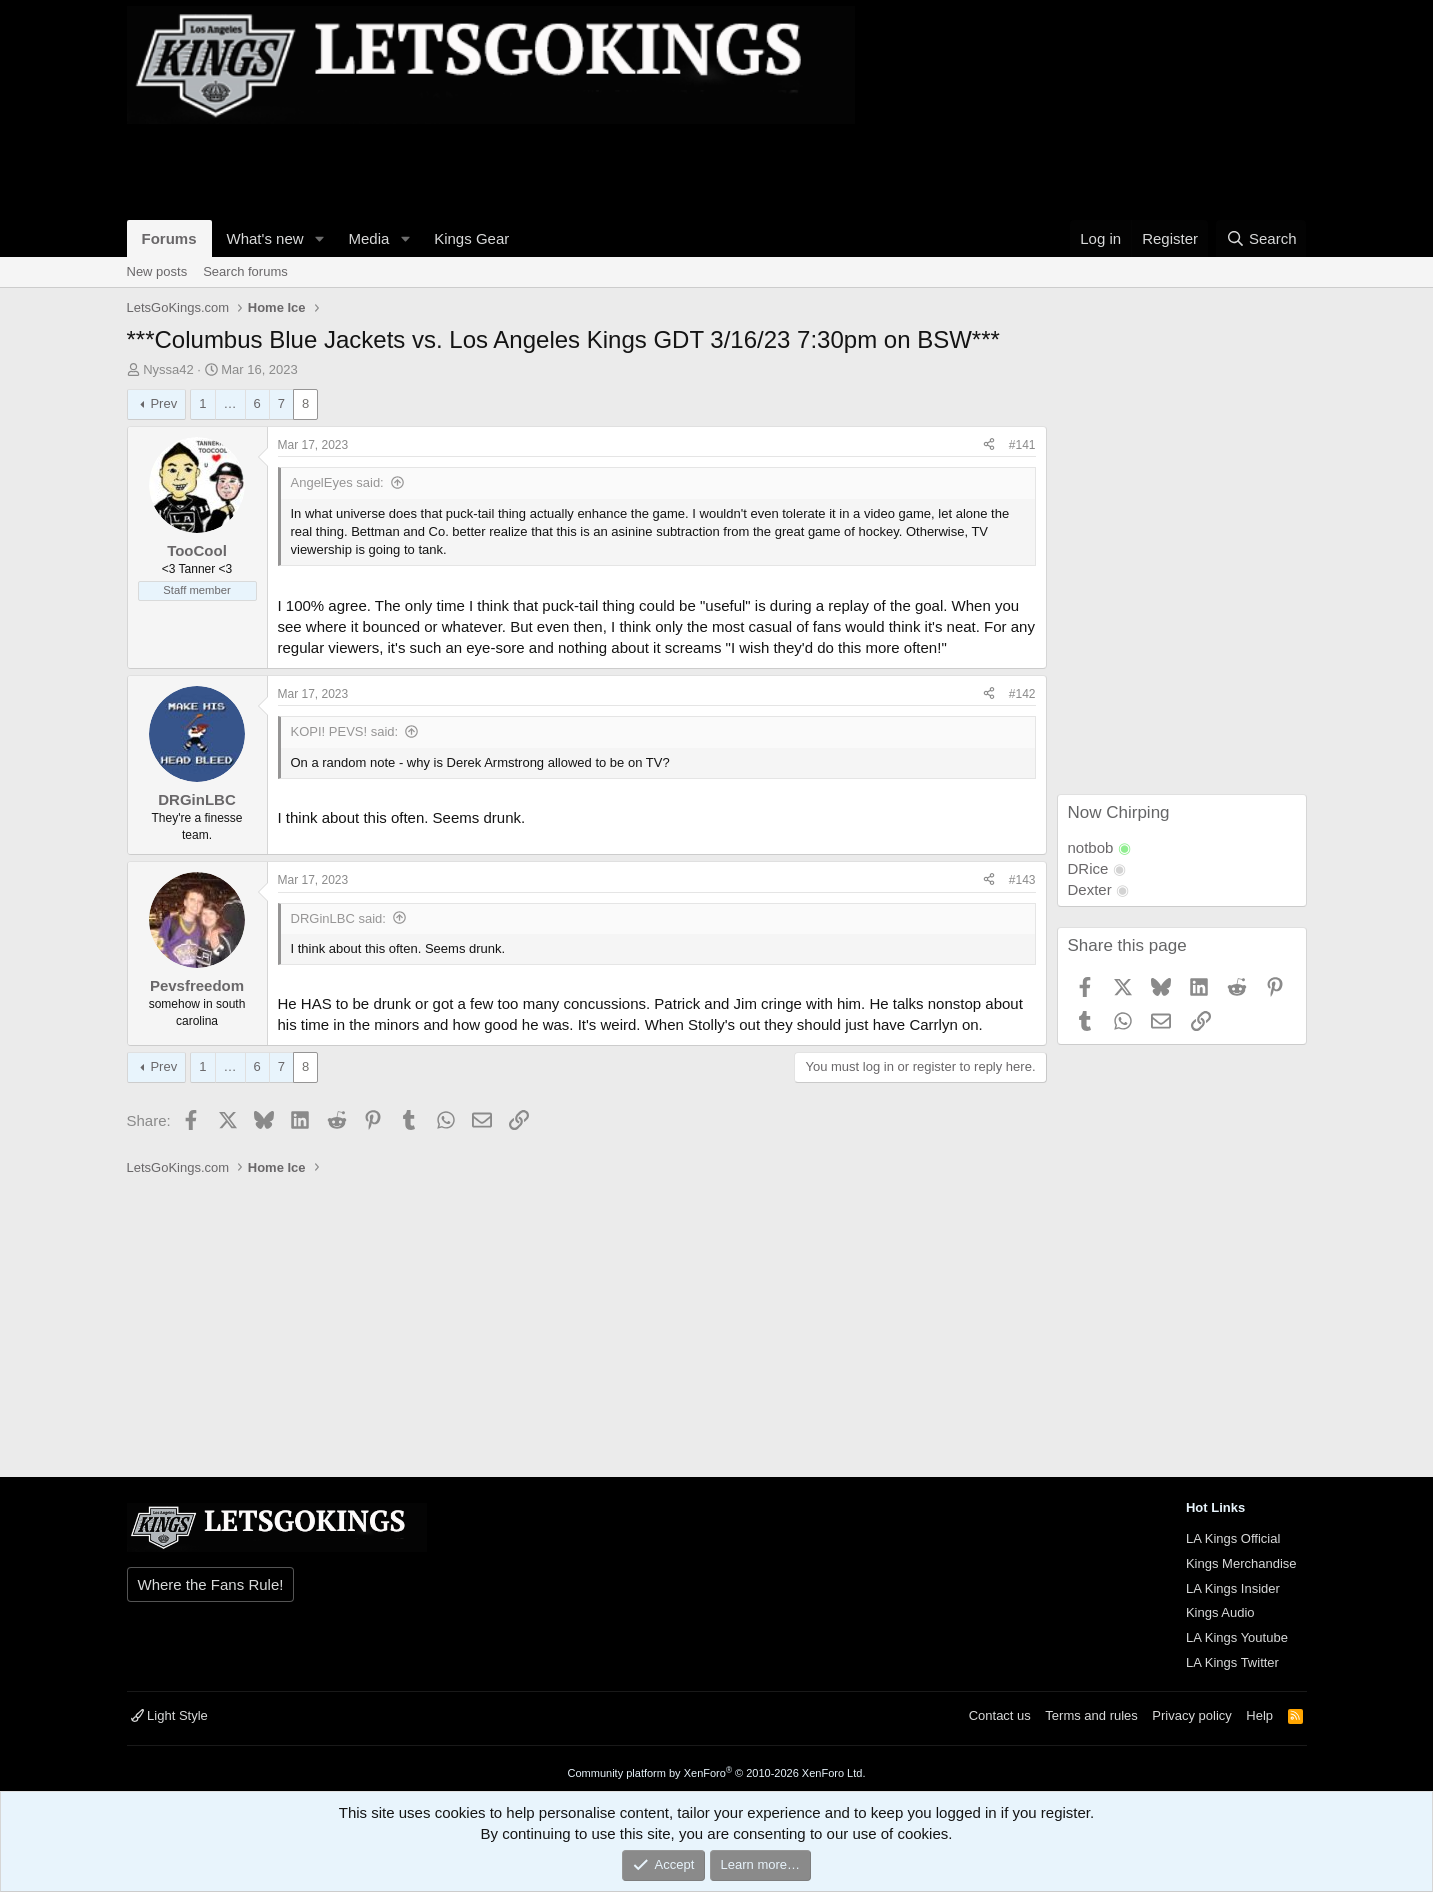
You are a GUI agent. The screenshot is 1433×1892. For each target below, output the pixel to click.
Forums (169, 238)
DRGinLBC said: (338, 918)
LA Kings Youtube (1237, 1637)
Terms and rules (1091, 1715)
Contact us (1000, 1715)
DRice (1088, 868)
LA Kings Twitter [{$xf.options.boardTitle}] (1232, 1662)
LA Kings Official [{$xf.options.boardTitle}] (1233, 1538)
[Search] (1261, 238)
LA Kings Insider (1233, 1588)
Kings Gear (471, 238)
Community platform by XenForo (717, 1773)
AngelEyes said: (337, 482)
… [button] (230, 403)
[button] (319, 238)
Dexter (1090, 889)
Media (368, 238)
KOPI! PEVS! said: (345, 731)
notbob (1091, 847)
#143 (1022, 880)
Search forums (245, 271)
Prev (163, 403)
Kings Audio (1220, 1612)
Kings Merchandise (1241, 1563)
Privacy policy (1191, 1715)
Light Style (169, 1715)
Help (1259, 1715)
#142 (1022, 694)
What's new (265, 238)
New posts (157, 271)
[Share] (989, 445)
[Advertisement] (491, 169)
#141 (1022, 445)
